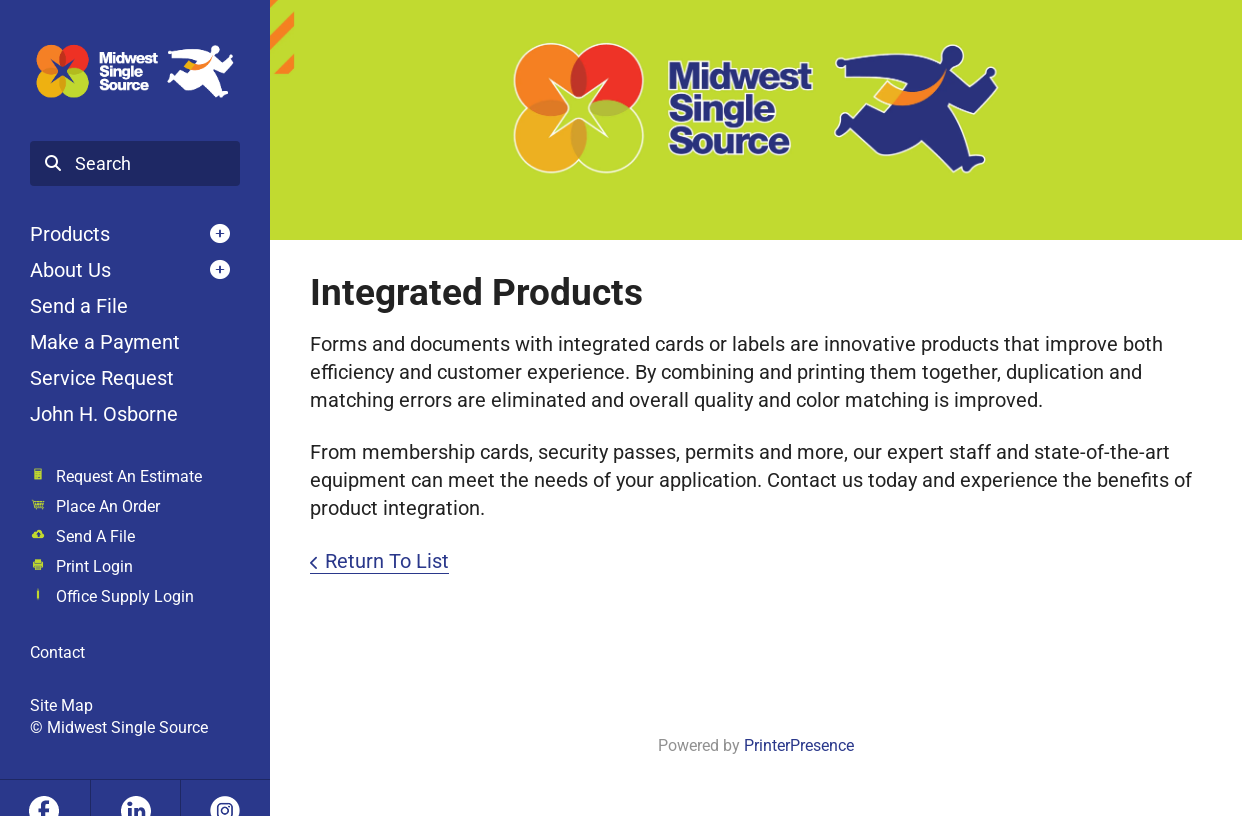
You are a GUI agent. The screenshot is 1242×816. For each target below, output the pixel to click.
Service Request (102, 378)
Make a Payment (105, 342)
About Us (70, 270)
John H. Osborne (104, 414)
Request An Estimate (129, 476)
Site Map (61, 705)
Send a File (79, 306)
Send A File (95, 536)
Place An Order (108, 506)
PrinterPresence (799, 745)
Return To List (387, 561)
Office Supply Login (125, 596)
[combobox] (135, 164)
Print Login (94, 566)
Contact (57, 652)
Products (70, 234)
